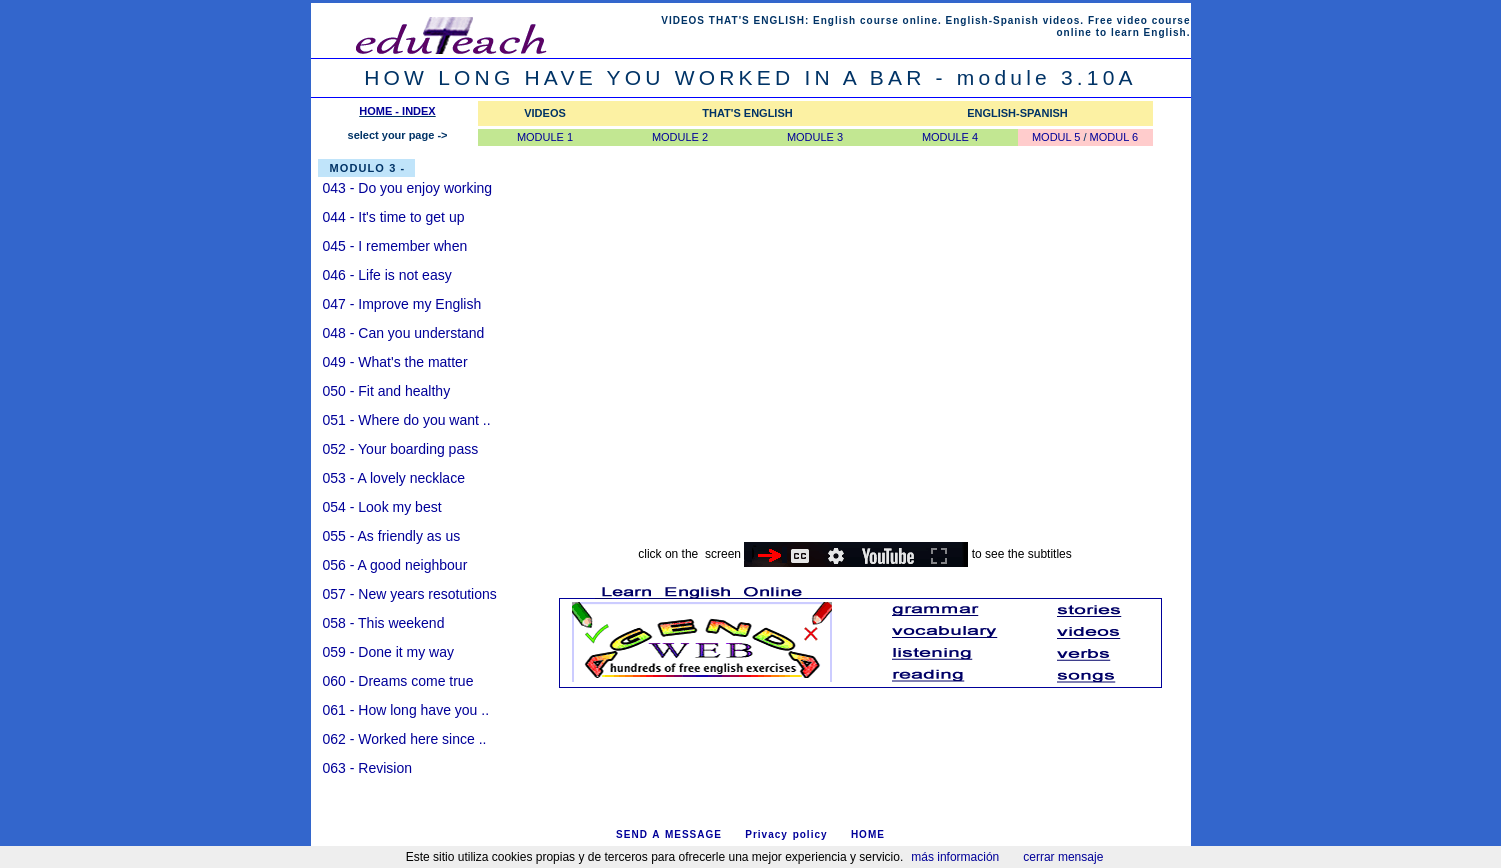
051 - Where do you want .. (407, 420)
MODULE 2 (680, 137)
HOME (868, 834)
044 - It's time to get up (394, 217)
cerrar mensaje (1063, 857)
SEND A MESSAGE (669, 834)
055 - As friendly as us (392, 536)
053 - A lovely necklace (394, 478)
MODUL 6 (1114, 137)
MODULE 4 (950, 137)
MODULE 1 (545, 137)
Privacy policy (786, 834)
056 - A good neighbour (395, 565)
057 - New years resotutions (410, 594)
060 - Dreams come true (398, 681)
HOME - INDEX (397, 111)
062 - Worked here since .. (405, 739)
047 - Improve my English (402, 304)
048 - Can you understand (404, 333)
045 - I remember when (395, 246)
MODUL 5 (1056, 137)
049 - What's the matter (395, 362)
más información (955, 857)
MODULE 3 (815, 137)
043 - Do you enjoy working (408, 188)
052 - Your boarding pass (401, 449)
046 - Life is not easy (387, 275)
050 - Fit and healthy (387, 391)
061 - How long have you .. (406, 710)
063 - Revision (368, 768)
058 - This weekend (384, 623)
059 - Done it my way (389, 652)
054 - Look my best (382, 507)
